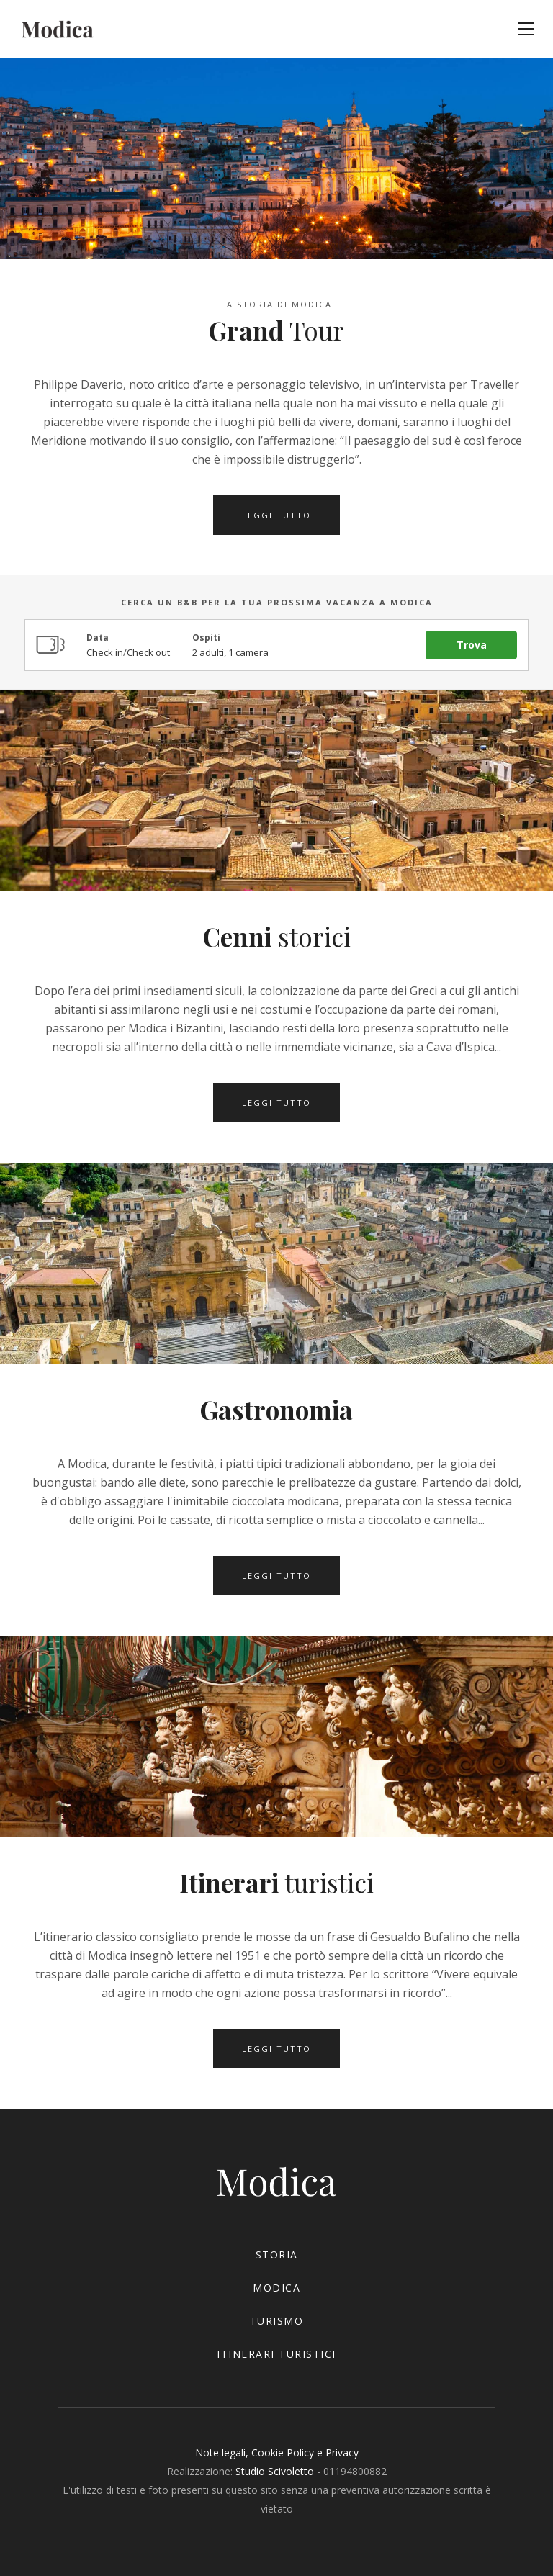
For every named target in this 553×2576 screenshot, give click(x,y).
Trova (472, 645)
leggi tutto (276, 515)
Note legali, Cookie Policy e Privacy (277, 2452)
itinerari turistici (276, 2354)
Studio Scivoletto (274, 2471)
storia (277, 2254)
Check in (104, 652)
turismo (277, 2321)
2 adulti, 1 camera (230, 652)
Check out (148, 652)
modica (276, 2287)
